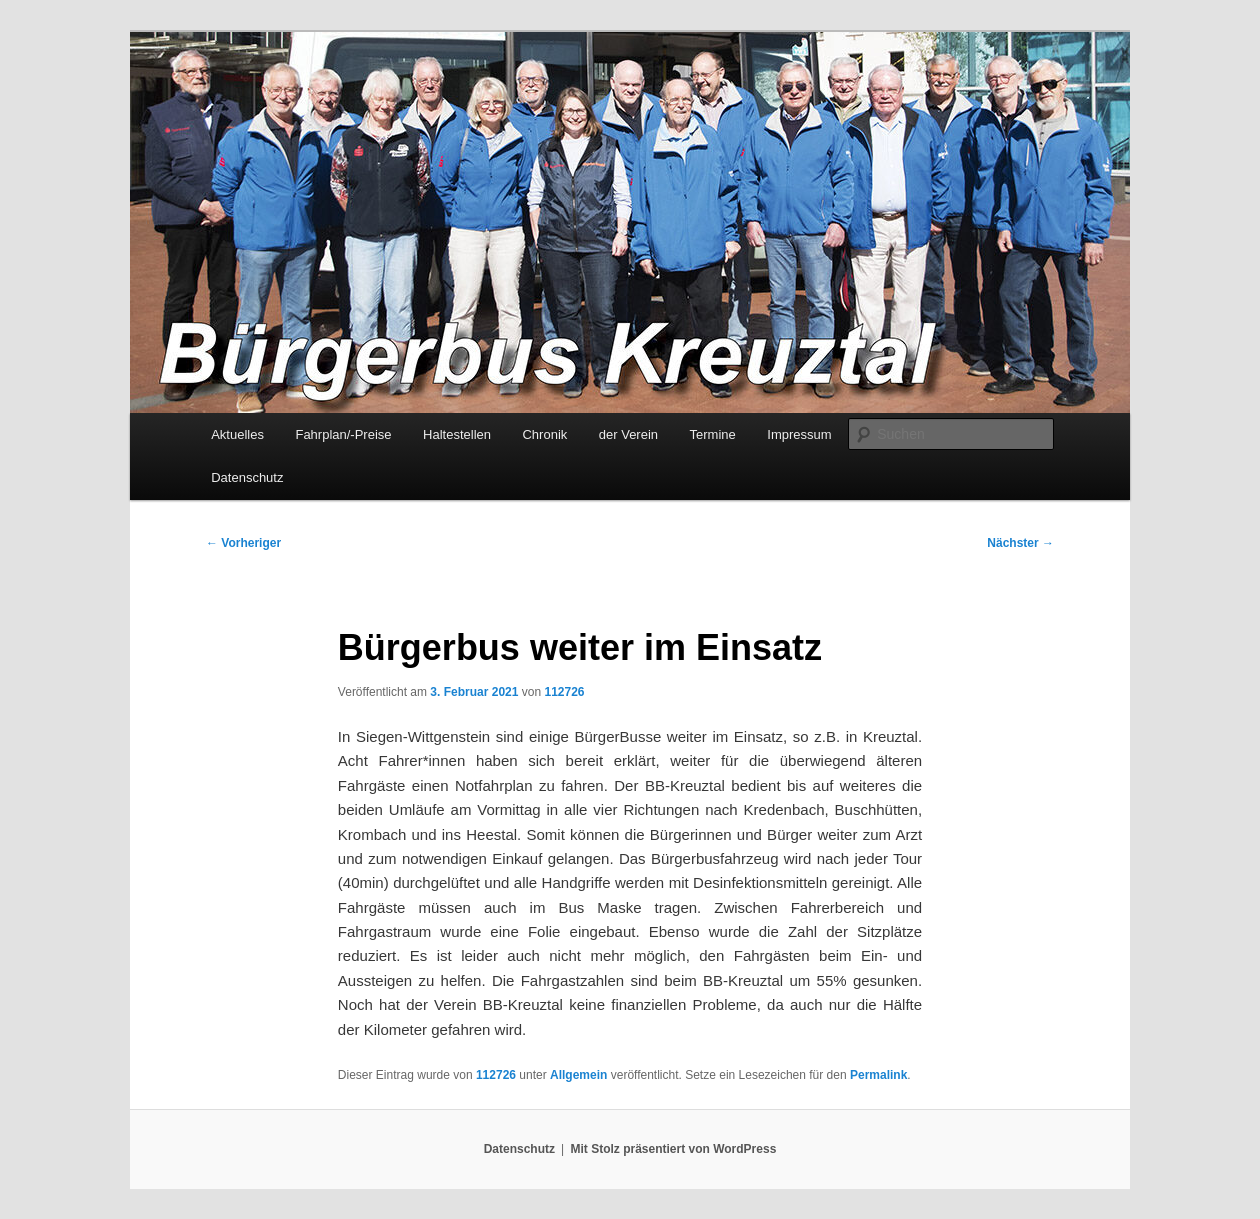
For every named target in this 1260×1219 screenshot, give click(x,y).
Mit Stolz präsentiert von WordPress (673, 1149)
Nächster (1020, 543)
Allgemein (578, 1075)
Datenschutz (247, 477)
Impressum (799, 434)
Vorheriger (243, 543)
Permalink (878, 1075)
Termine (713, 434)
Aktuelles (237, 434)
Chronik (544, 434)
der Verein (628, 434)
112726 (564, 692)
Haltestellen (457, 434)
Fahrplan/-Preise (343, 434)
